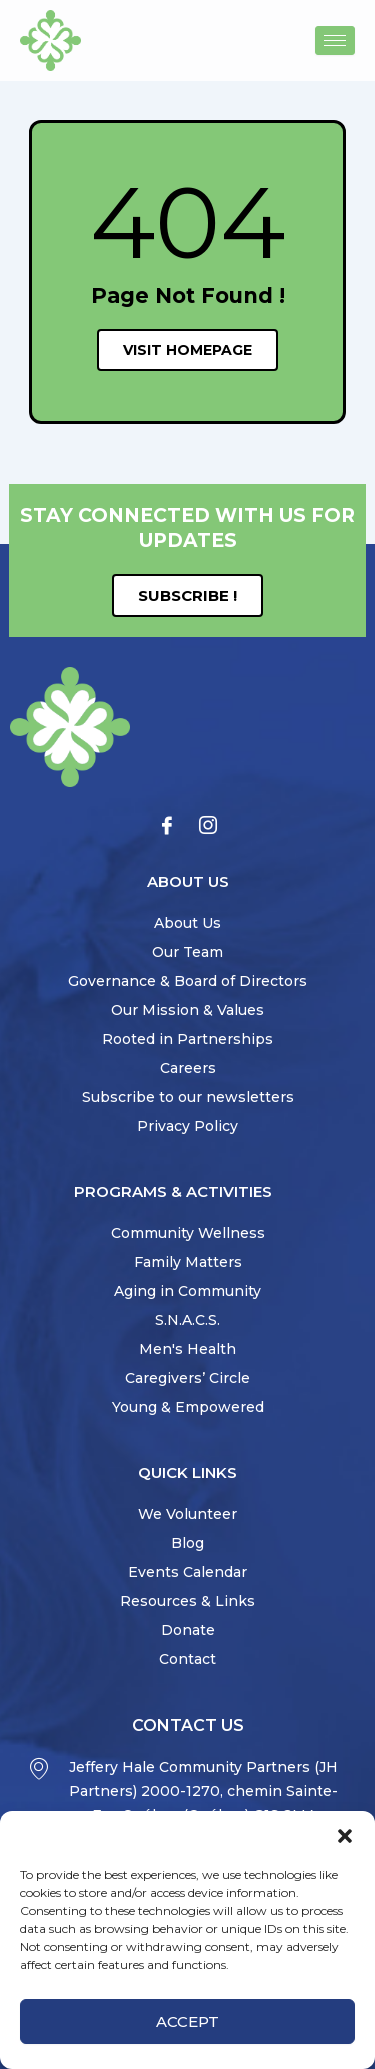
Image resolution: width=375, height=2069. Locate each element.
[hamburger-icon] (335, 40)
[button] (345, 1836)
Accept (187, 2021)
